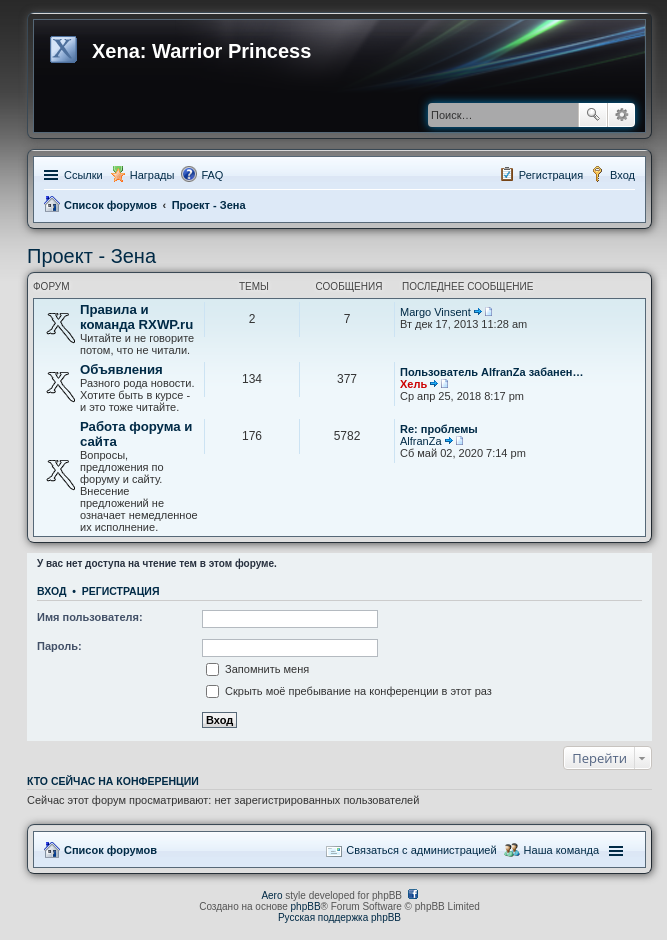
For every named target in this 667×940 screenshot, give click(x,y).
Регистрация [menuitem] (551, 175)
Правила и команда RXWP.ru (136, 317)
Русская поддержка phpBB (339, 917)
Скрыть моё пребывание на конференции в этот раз (349, 691)
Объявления (121, 369)
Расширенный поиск (621, 115)
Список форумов (110, 205)
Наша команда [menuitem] (561, 850)
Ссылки (83, 175)
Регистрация (121, 591)
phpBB (306, 906)
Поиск (593, 115)
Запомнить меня (257, 669)
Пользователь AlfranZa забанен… (492, 372)
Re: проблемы (439, 429)
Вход (51, 591)
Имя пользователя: (90, 617)
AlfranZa (421, 441)
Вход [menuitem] (622, 175)
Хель (413, 384)
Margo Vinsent (435, 312)
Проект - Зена (209, 205)
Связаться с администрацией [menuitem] (421, 850)
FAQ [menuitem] (212, 175)
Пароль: (59, 646)
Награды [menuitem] (152, 175)
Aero (271, 895)
